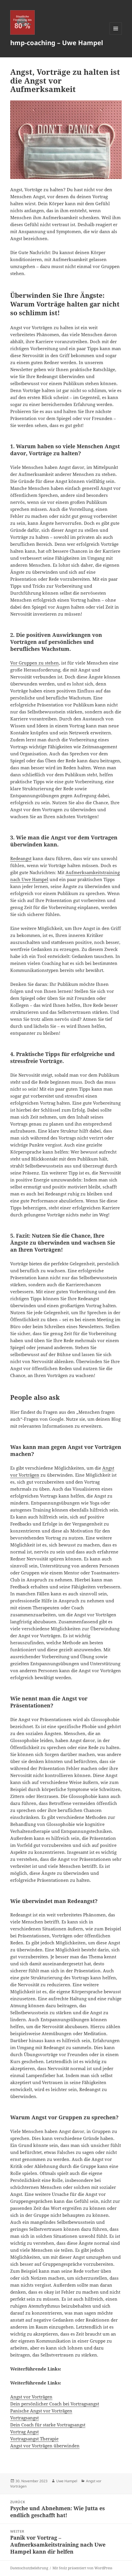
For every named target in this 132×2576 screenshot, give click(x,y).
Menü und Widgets (116, 34)
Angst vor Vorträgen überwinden (45, 2446)
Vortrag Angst (24, 2432)
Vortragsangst (24, 2418)
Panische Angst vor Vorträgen (41, 2411)
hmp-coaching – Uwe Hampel (56, 42)
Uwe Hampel (66, 2480)
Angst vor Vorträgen (31, 2397)
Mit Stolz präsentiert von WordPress (82, 2568)
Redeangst (20, 858)
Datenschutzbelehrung (29, 2568)
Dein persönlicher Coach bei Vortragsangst (54, 2404)
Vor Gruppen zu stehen (34, 663)
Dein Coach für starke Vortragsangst (47, 2425)
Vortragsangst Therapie (34, 2439)
